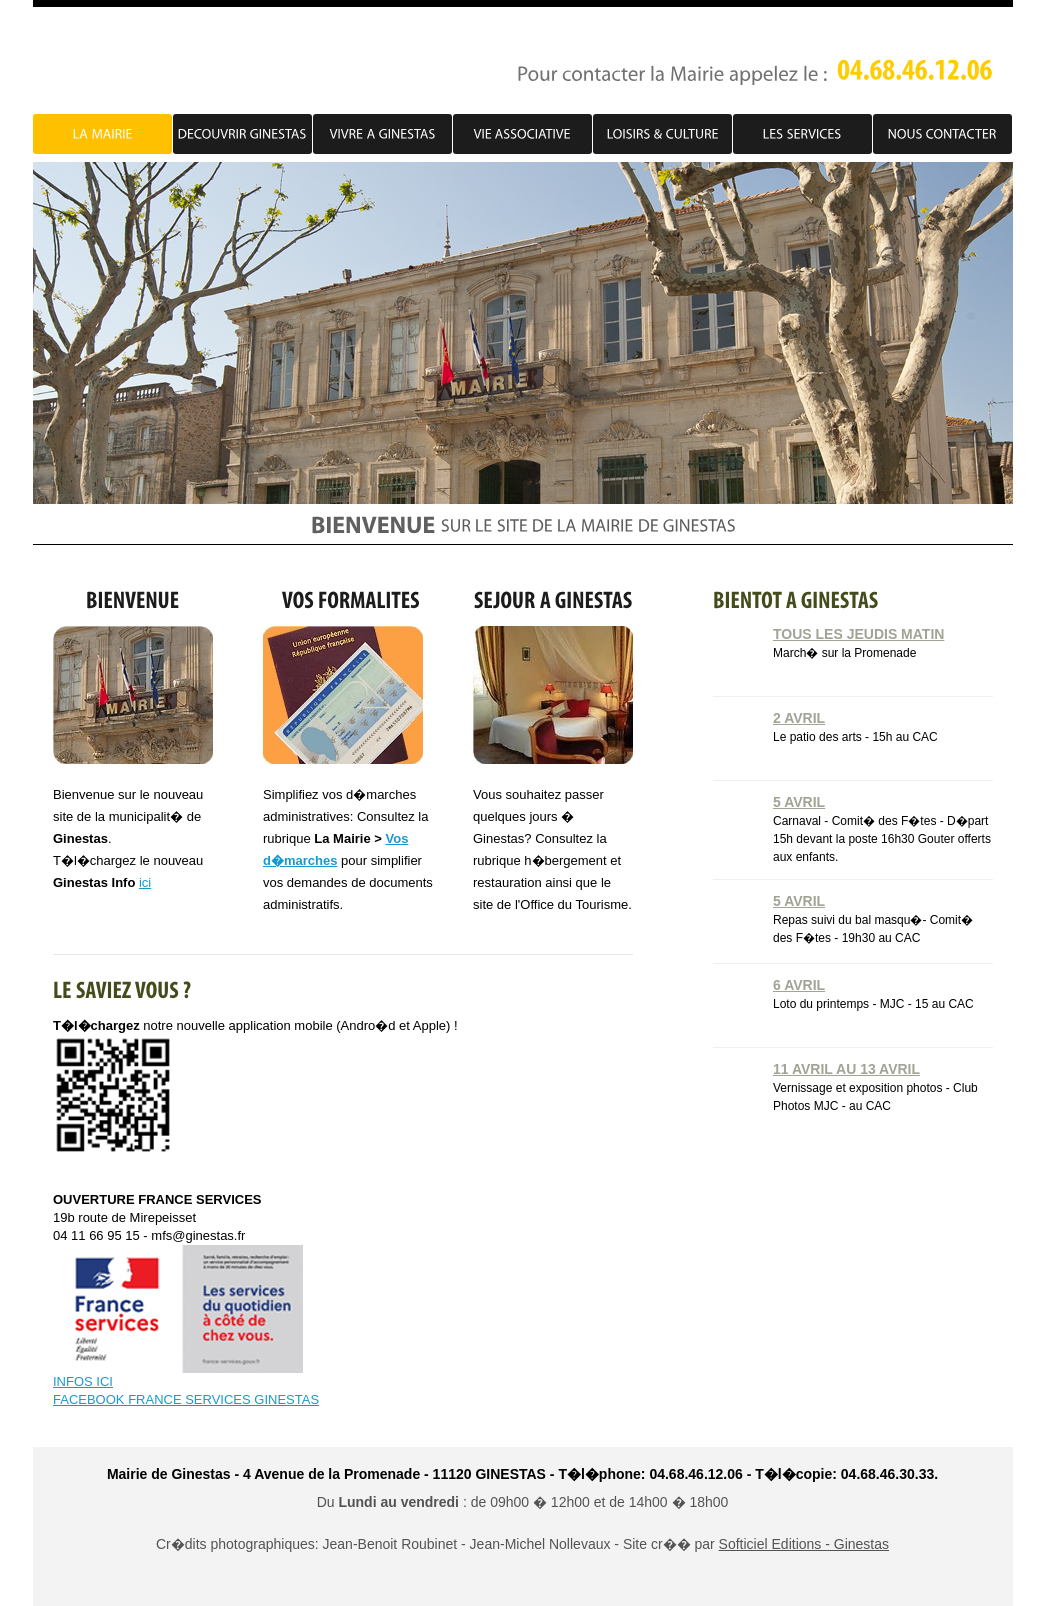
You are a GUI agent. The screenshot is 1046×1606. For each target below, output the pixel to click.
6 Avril (799, 985)
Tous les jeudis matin (858, 634)
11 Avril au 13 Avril (846, 1069)
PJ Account (202, 62)
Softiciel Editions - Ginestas (804, 1544)
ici (145, 882)
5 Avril (799, 802)
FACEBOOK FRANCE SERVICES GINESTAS (186, 1399)
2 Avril (799, 718)
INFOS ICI (83, 1381)
